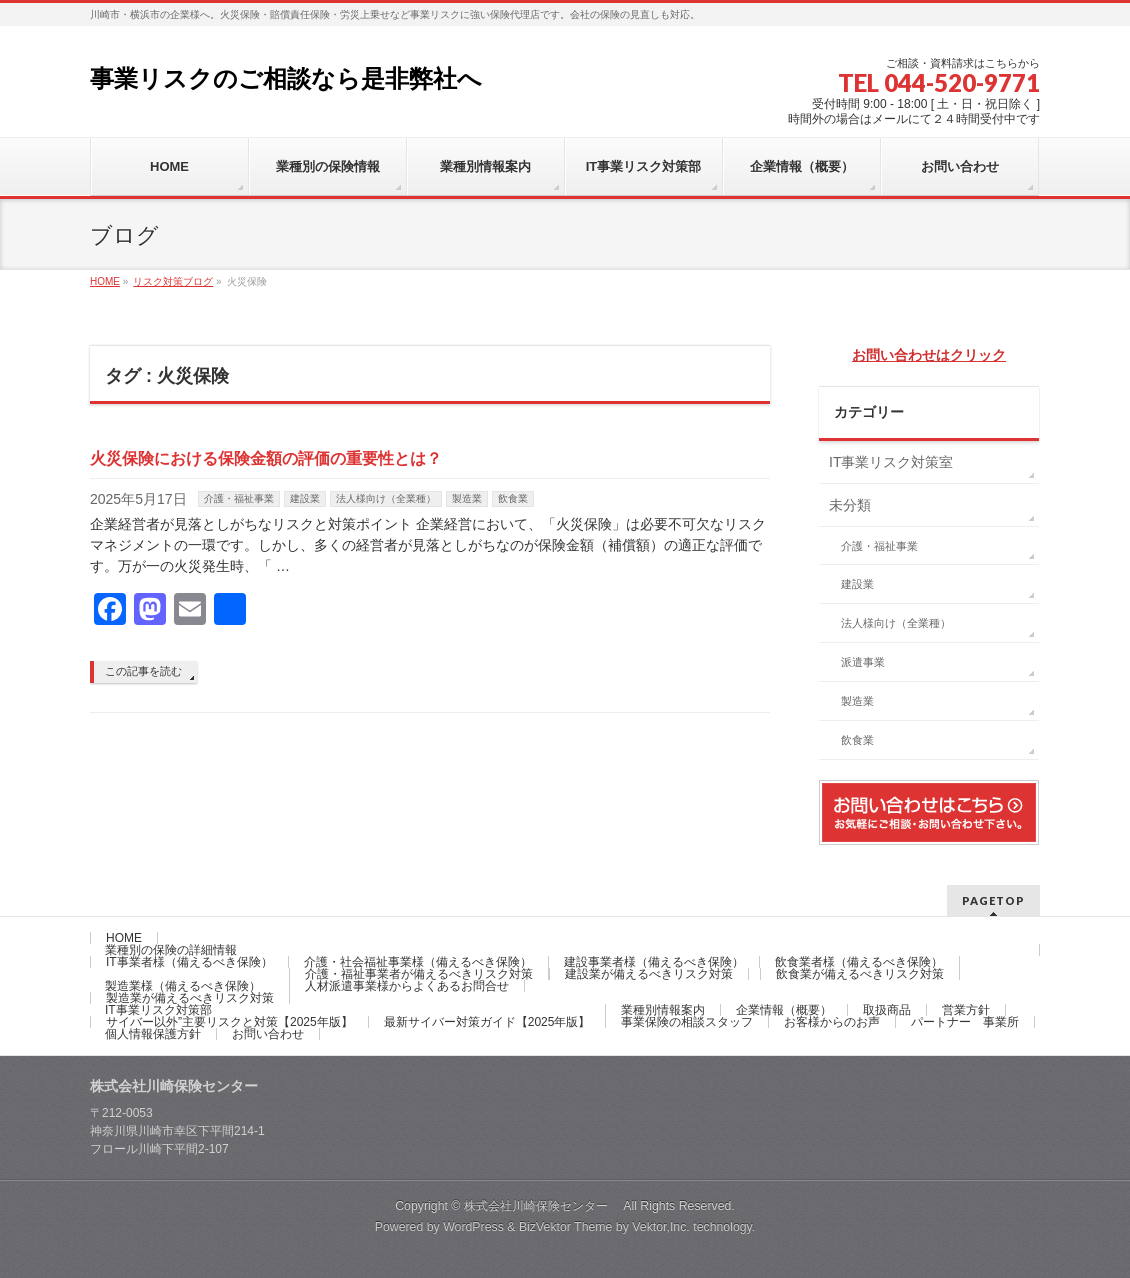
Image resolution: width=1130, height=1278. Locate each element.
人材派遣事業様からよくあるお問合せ (407, 986)
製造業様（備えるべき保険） (183, 986)
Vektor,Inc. (661, 1227)
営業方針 (966, 1010)
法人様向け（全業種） (386, 498)
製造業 (467, 498)
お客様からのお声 (832, 1022)
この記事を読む (143, 671)
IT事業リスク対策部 (158, 1010)
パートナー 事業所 (965, 1022)
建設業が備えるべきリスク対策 (649, 974)
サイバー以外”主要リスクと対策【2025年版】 (229, 1022)
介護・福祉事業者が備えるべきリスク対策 (419, 974)
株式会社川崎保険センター (543, 1206)
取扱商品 (887, 1010)
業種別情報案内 (663, 1010)
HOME (124, 938)
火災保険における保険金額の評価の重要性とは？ (266, 458)
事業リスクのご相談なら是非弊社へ (286, 78)
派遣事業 (863, 662)
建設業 (305, 498)
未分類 (850, 505)
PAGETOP (993, 900)
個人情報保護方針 (153, 1034)
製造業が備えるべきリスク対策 (190, 998)
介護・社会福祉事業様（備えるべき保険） (418, 962)
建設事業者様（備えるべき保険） (654, 962)
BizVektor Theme (566, 1227)
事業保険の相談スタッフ (687, 1022)
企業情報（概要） (784, 1010)
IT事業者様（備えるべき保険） (189, 962)
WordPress (473, 1227)
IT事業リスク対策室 (891, 462)
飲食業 (513, 498)
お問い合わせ (268, 1034)
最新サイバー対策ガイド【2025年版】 (487, 1022)
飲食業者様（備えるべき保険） (859, 962)
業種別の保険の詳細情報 (171, 950)
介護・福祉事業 (239, 498)
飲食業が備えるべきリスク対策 (860, 974)
